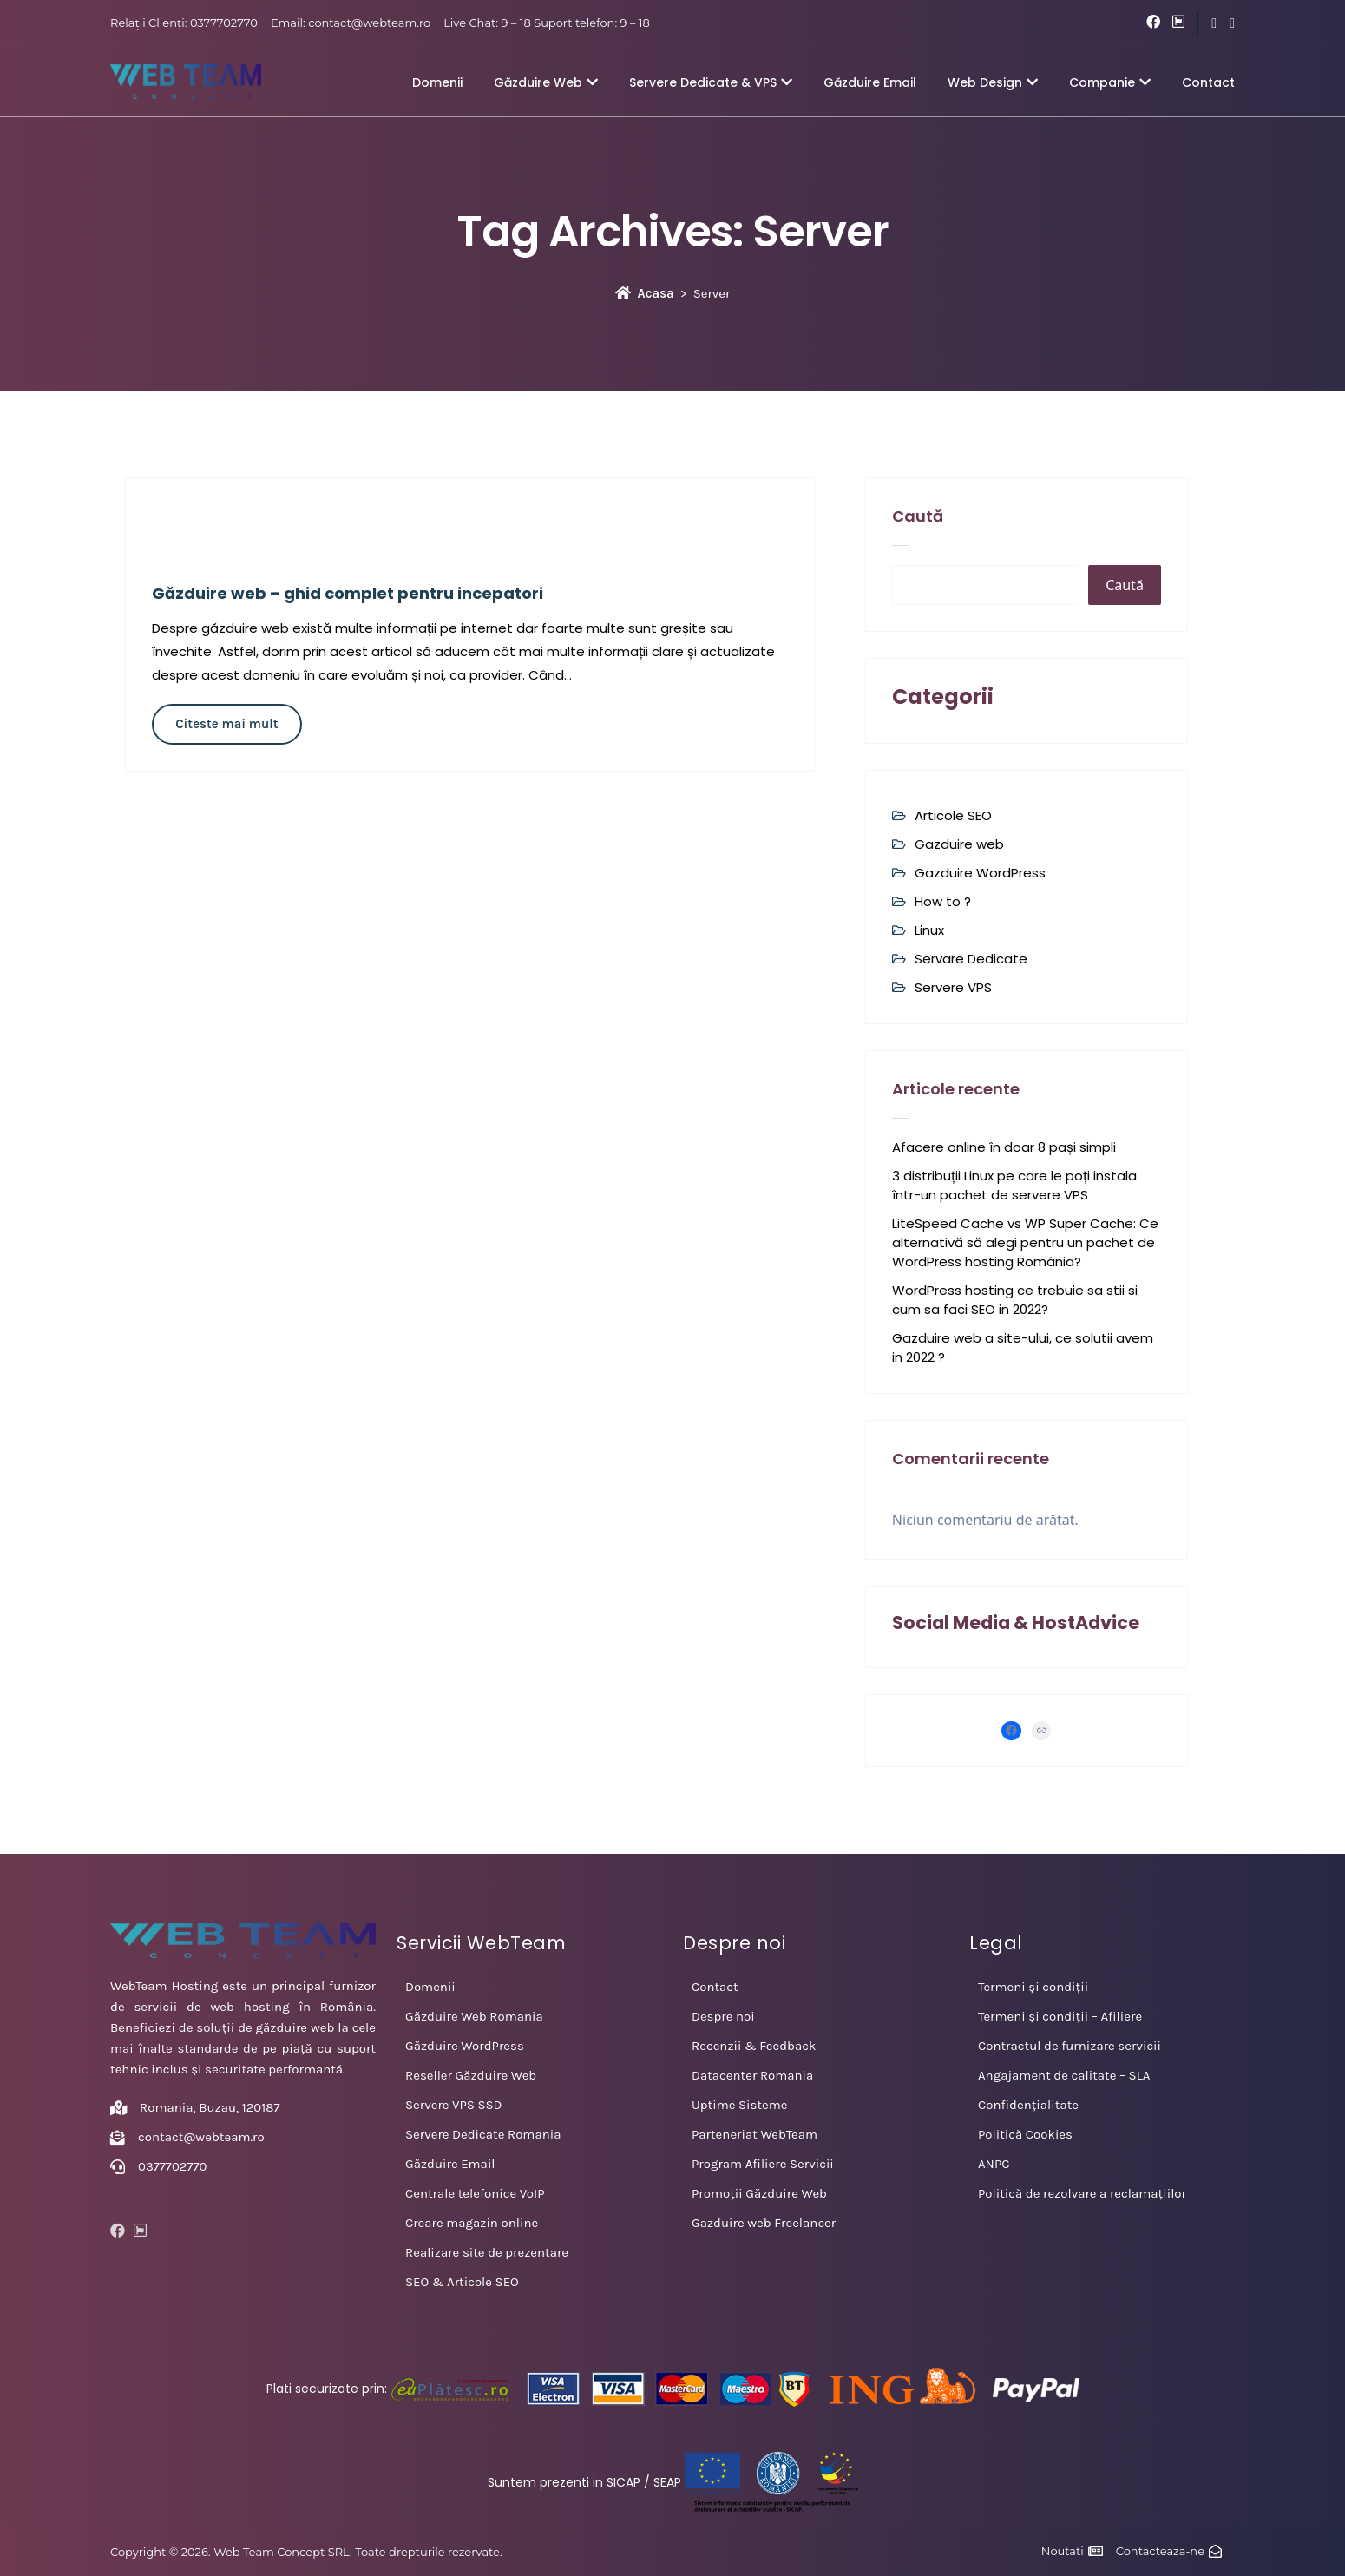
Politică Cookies (1025, 2134)
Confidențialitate (1028, 2105)
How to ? (943, 901)
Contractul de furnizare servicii (1069, 2046)
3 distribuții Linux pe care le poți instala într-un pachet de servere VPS (1014, 1185)
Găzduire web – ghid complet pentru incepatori (347, 593)
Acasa (644, 293)
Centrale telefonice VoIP (475, 2193)
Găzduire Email (869, 82)
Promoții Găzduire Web (759, 2193)
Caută (917, 516)
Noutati (1062, 2551)
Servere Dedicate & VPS (710, 82)
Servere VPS (953, 987)
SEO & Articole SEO (462, 2282)
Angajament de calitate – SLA (1064, 2075)
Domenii (437, 82)
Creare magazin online (471, 2223)
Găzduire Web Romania (474, 2016)
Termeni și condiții (1033, 1986)
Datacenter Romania (752, 2075)
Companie (1110, 82)
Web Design (993, 82)
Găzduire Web (546, 82)
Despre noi (723, 2016)
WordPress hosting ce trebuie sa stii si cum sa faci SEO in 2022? (1015, 1299)
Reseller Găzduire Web (470, 2075)
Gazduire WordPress (980, 873)
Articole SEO (953, 815)
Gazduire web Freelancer (764, 2223)
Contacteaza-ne (1160, 2551)
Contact (1208, 82)
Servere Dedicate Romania (483, 2134)
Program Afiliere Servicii (763, 2164)
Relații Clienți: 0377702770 (184, 23)
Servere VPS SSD (453, 2105)
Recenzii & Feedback (754, 2046)
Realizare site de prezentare (486, 2252)
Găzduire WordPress (464, 2046)
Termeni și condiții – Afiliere (1060, 2016)
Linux (929, 930)
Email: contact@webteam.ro (350, 23)
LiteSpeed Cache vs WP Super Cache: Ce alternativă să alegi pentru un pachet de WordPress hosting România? (1025, 1242)
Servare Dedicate (971, 959)
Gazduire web (959, 844)
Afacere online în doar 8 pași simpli (1004, 1147)
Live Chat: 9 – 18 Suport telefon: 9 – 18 (546, 23)
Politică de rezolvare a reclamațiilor (1082, 2193)
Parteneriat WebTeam (754, 2134)
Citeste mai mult (226, 724)
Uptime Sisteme (739, 2105)
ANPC (993, 2164)
